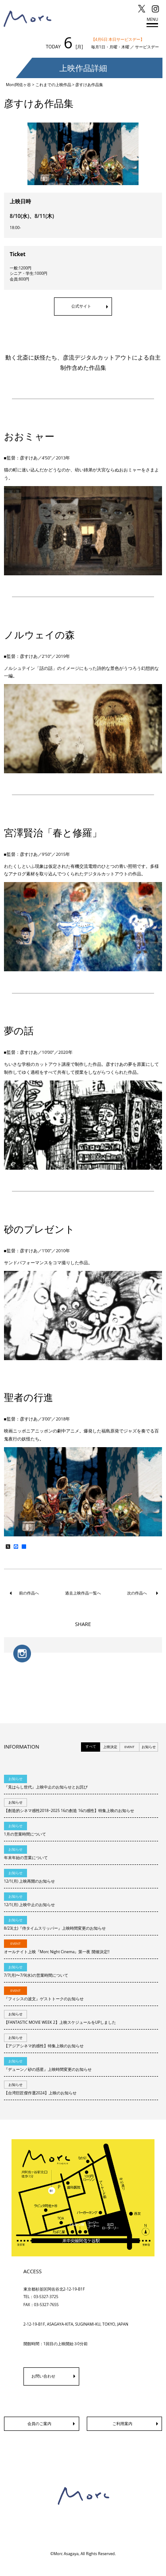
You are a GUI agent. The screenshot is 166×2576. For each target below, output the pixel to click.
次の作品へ (137, 1593)
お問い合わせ (43, 2376)
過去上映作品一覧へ (83, 1593)
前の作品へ (29, 1593)
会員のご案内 (39, 2423)
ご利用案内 (122, 2423)
